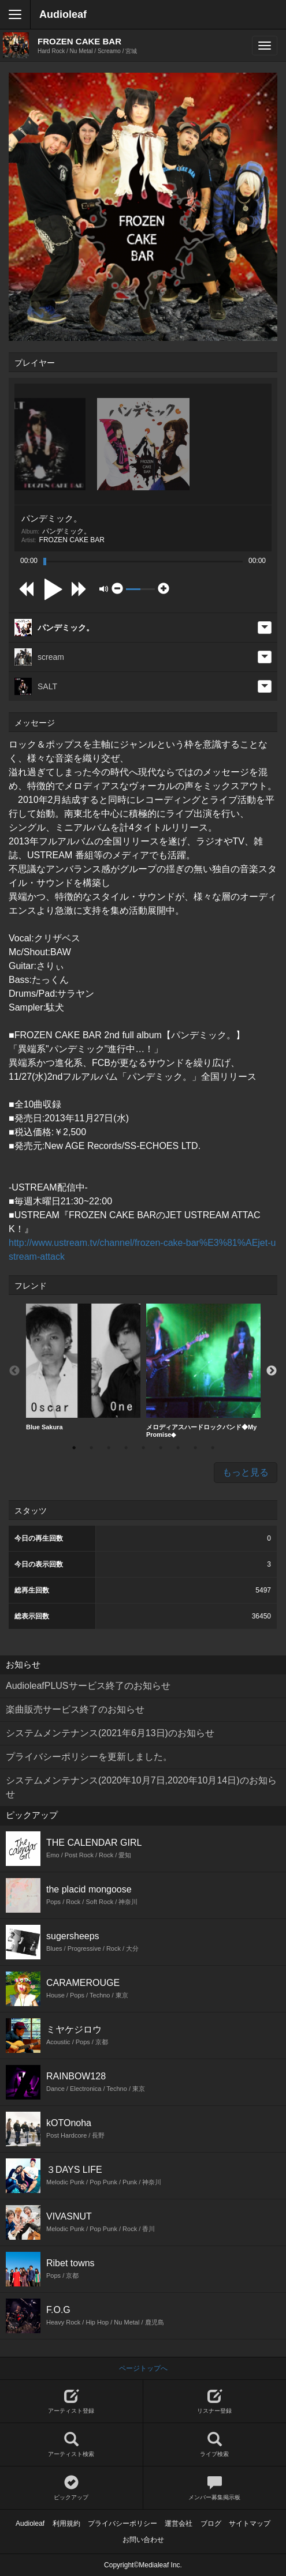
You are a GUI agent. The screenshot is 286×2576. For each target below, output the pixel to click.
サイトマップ (249, 2523)
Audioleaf (63, 14)
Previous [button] (14, 1371)
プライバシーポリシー (122, 2523)
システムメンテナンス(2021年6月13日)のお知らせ (110, 1733)
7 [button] (178, 1448)
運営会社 (178, 2523)
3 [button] (108, 1448)
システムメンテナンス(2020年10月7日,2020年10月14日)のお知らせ (141, 1787)
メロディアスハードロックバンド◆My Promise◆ (203, 1371)
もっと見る (245, 1472)
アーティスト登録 (71, 2401)
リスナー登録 (215, 2401)
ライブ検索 (215, 2444)
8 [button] (195, 1448)
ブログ (210, 2523)
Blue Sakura (83, 1367)
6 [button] (160, 1448)
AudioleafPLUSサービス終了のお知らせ (88, 1686)
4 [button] (126, 1448)
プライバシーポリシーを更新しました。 (89, 1757)
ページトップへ (143, 2368)
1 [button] (74, 1448)
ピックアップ (71, 2488)
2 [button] (91, 1448)
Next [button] (271, 1371)
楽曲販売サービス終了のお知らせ (75, 1709)
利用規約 (66, 2523)
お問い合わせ (143, 2540)
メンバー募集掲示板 (215, 2488)
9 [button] (212, 1448)
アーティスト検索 (71, 2444)
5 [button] (143, 1448)
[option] (83, 1367)
